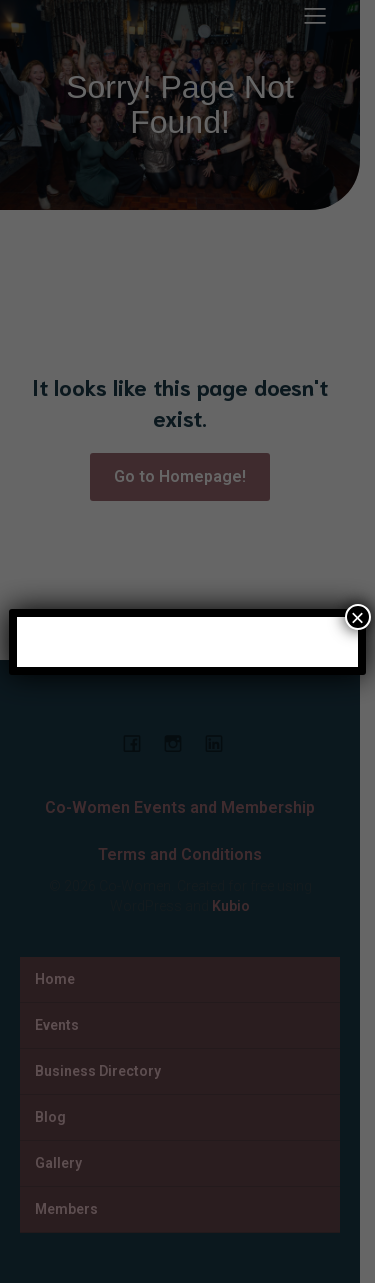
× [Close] (358, 617)
